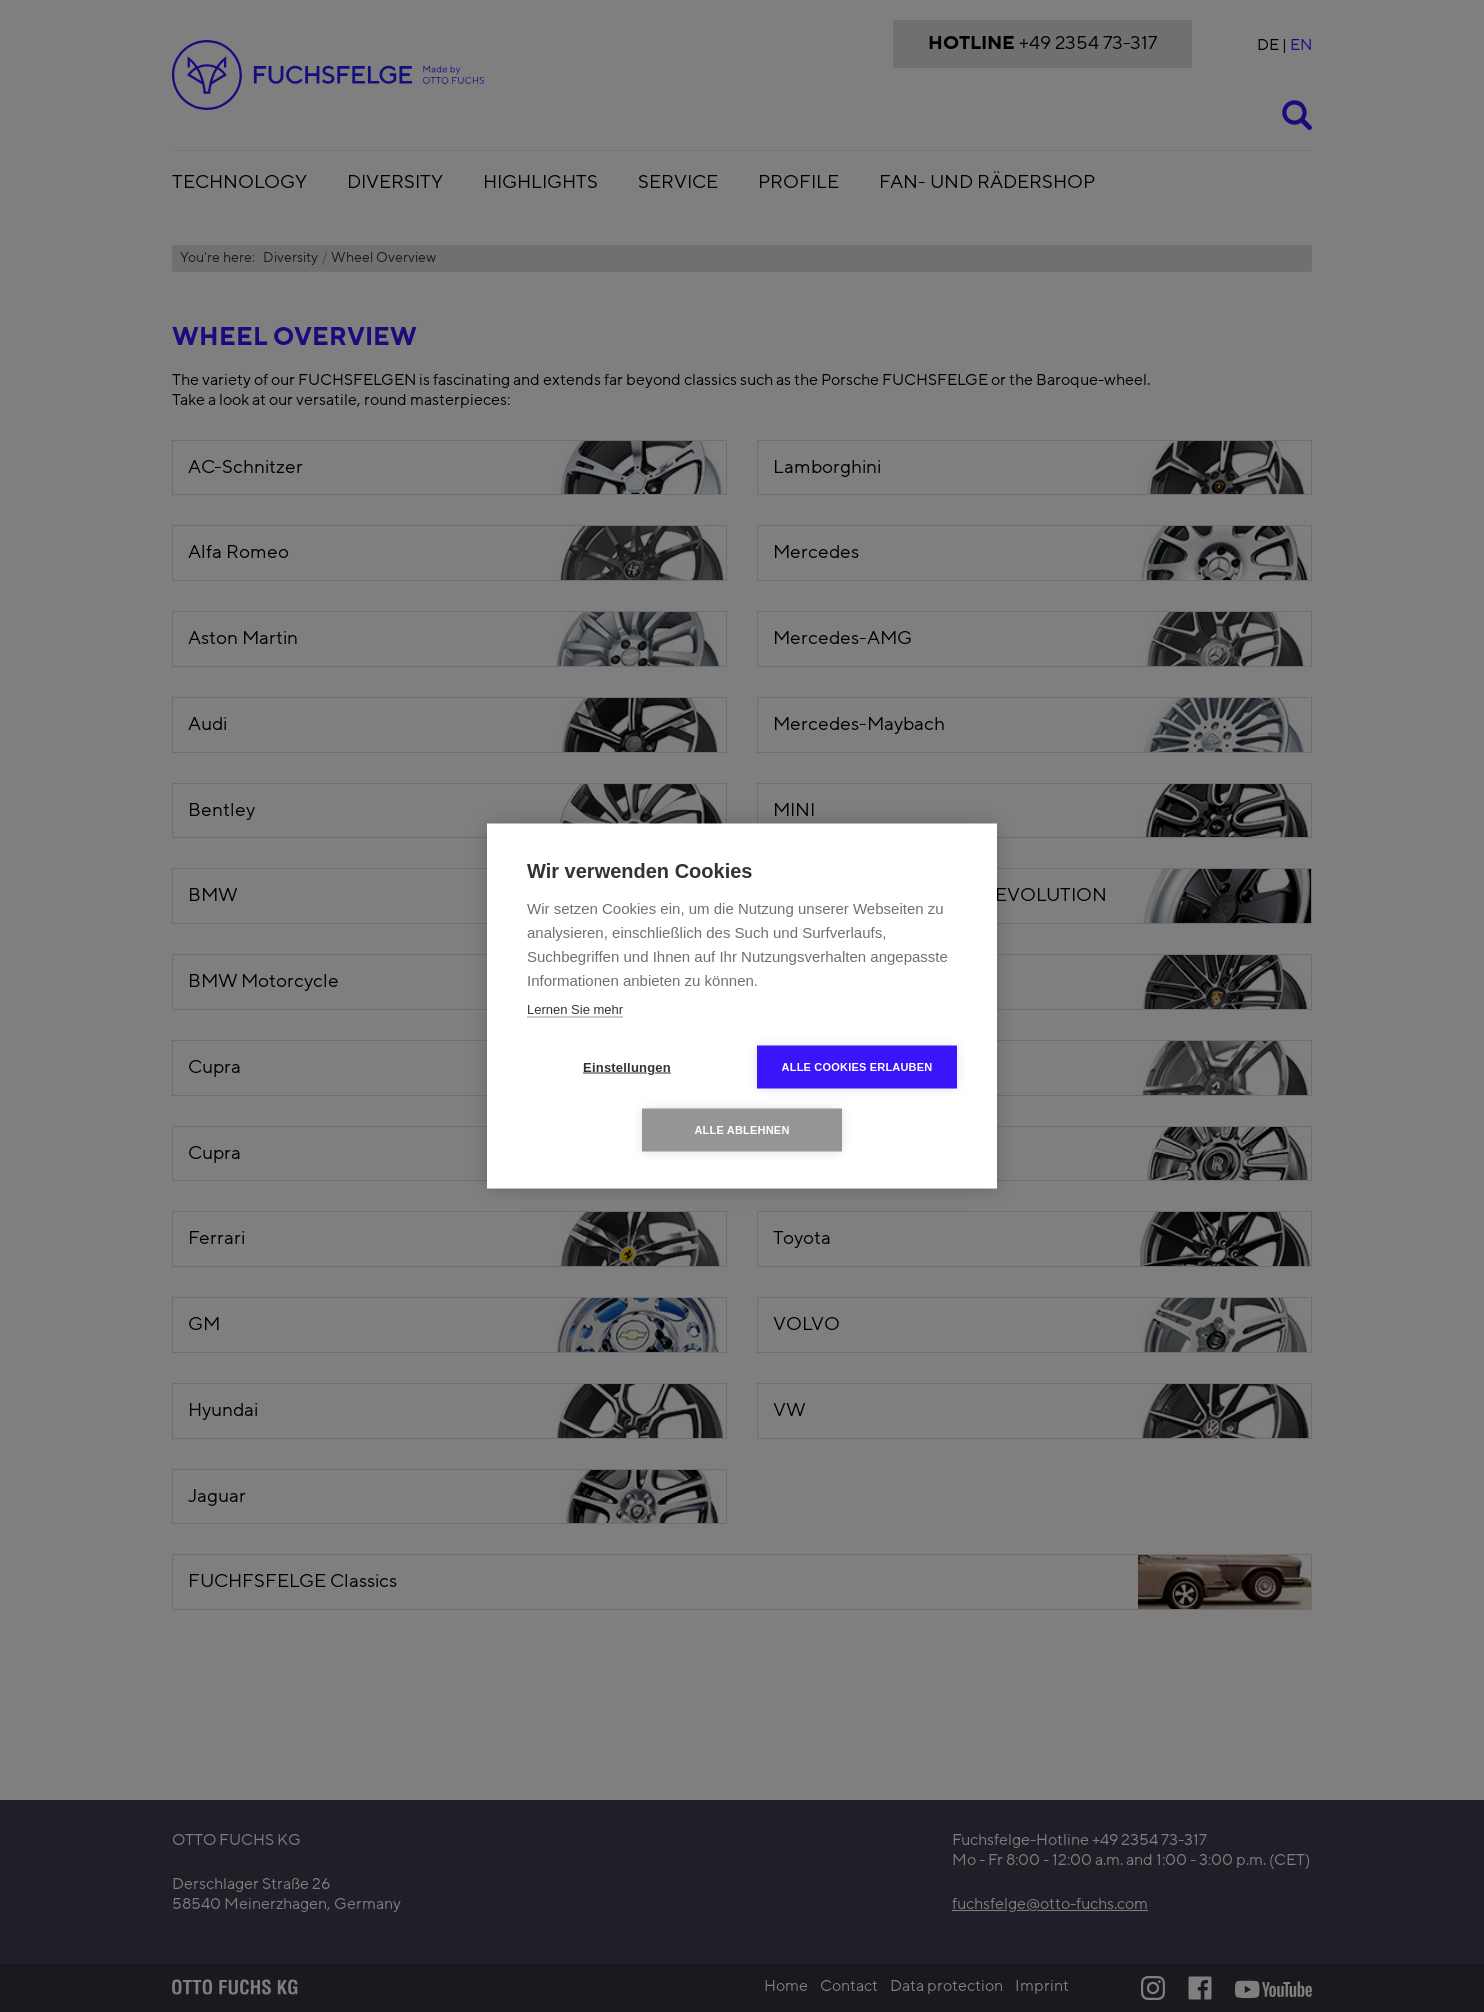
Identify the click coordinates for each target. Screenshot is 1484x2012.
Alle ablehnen (741, 1130)
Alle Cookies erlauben (857, 1067)
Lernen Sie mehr (575, 1009)
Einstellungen (627, 1067)
